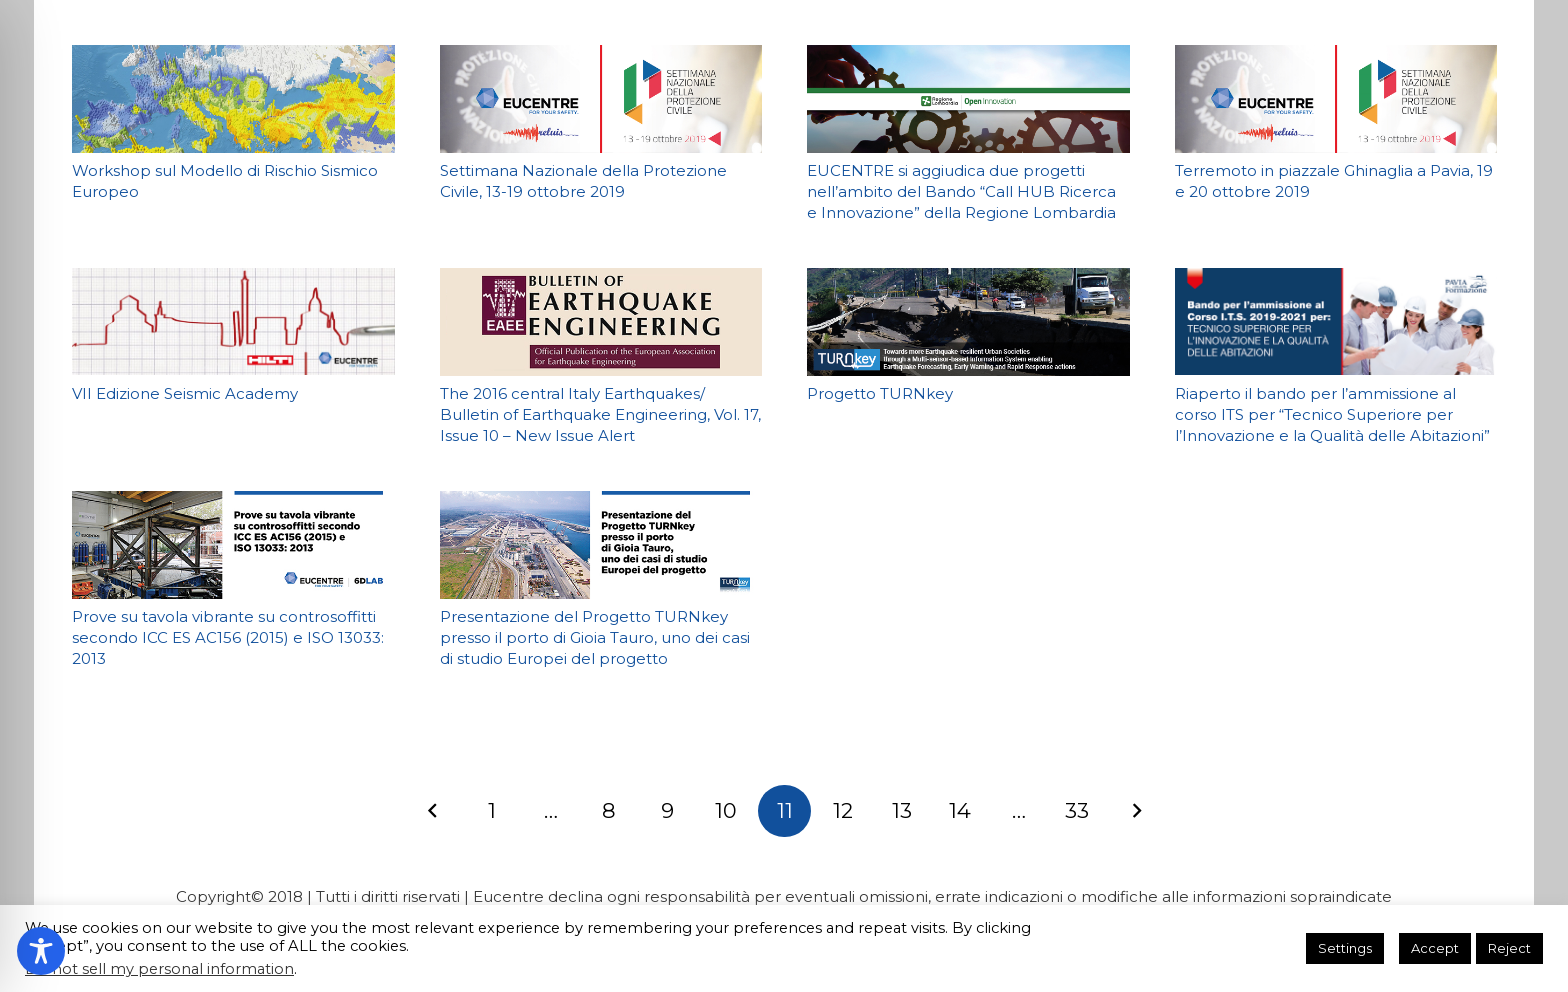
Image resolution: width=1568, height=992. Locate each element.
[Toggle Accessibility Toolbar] (41, 951)
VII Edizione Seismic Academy (185, 393)
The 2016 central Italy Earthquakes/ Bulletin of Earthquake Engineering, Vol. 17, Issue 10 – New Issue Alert (599, 414)
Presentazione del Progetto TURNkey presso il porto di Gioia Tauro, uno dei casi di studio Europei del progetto (594, 637)
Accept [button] (1435, 948)
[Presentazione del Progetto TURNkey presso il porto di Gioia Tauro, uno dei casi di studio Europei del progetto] (600, 545)
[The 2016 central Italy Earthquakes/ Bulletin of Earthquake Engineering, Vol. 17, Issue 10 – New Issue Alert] (600, 322)
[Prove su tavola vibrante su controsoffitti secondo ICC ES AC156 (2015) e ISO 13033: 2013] (233, 545)
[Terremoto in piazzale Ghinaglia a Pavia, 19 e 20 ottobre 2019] (1335, 99)
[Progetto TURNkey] (968, 322)
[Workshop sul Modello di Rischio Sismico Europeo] (233, 99)
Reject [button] (1509, 948)
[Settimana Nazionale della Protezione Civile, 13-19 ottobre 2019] (600, 99)
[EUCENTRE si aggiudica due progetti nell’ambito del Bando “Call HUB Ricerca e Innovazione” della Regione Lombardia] (968, 99)
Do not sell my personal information (159, 969)
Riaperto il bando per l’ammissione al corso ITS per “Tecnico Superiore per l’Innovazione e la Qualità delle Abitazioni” (1331, 414)
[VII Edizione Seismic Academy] (233, 321)
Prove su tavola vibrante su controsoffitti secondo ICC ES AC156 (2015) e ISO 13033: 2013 (228, 637)
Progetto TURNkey (880, 393)
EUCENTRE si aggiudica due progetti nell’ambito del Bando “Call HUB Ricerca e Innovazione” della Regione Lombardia (961, 191)
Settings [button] (1345, 948)
